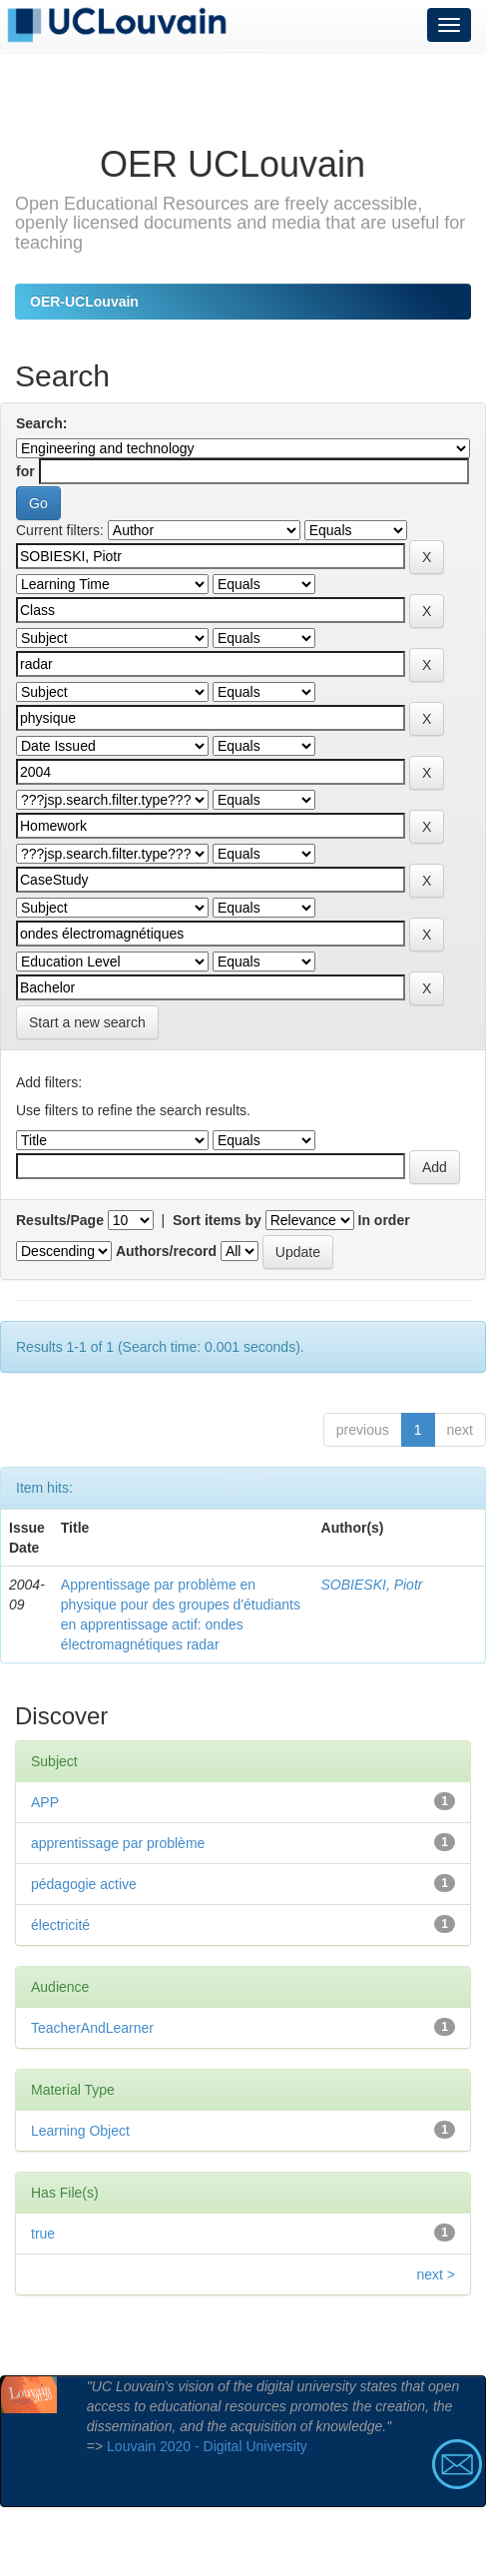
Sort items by (217, 1220)
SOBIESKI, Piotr (372, 1585)
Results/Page (60, 1220)
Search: (41, 423)
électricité (60, 1925)
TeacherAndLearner (92, 2028)
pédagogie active (84, 1884)
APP (45, 1802)
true (43, 2234)
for (25, 471)
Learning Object (80, 2131)
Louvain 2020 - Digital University (207, 2446)
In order (384, 1220)
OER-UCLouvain (84, 302)
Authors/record (166, 1251)
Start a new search (87, 1022)
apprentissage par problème (118, 1843)
